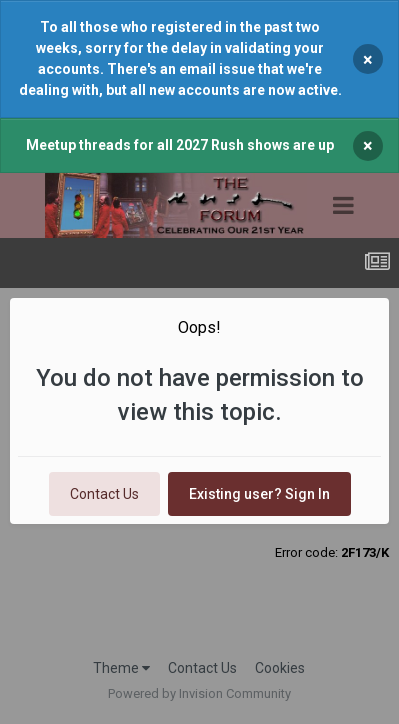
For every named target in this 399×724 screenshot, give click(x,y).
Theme (121, 668)
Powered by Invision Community (199, 693)
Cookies (280, 668)
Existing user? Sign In (259, 494)
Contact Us (104, 494)
